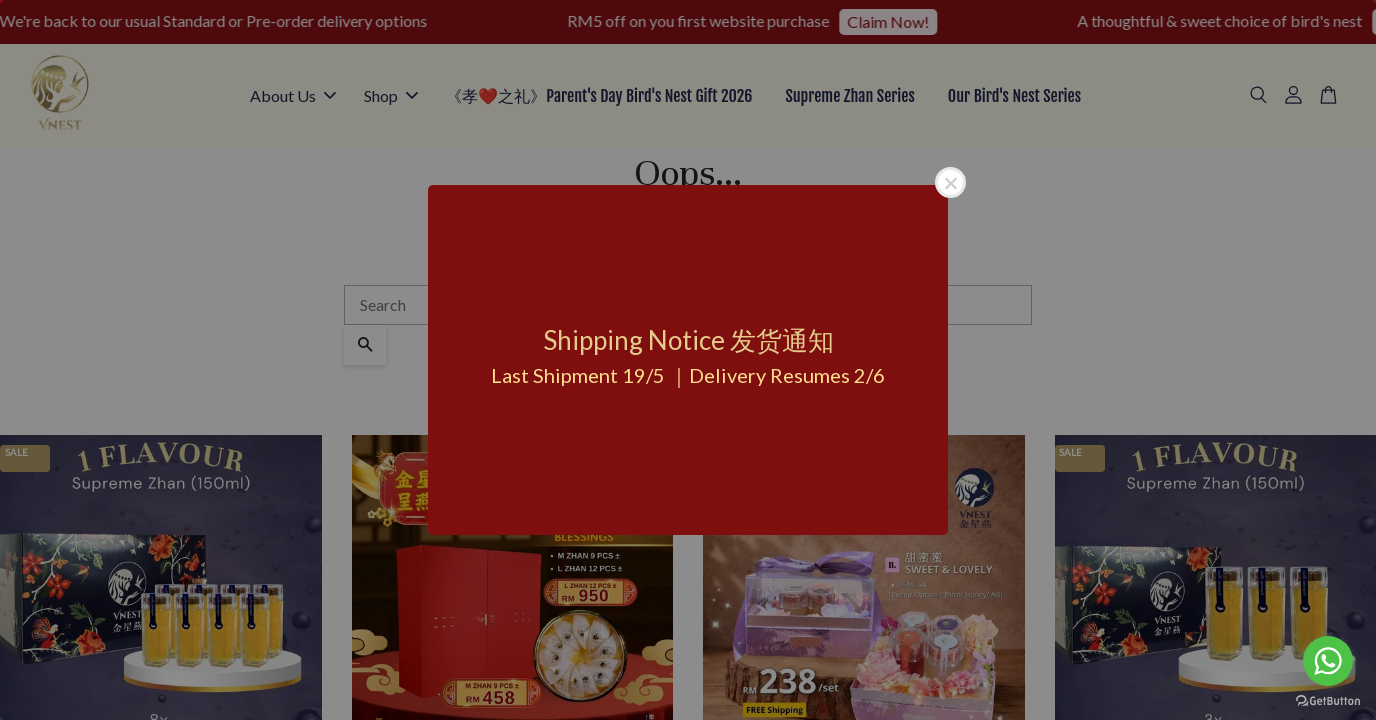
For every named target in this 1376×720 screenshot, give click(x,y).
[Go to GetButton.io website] (1328, 699)
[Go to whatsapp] (1328, 661)
